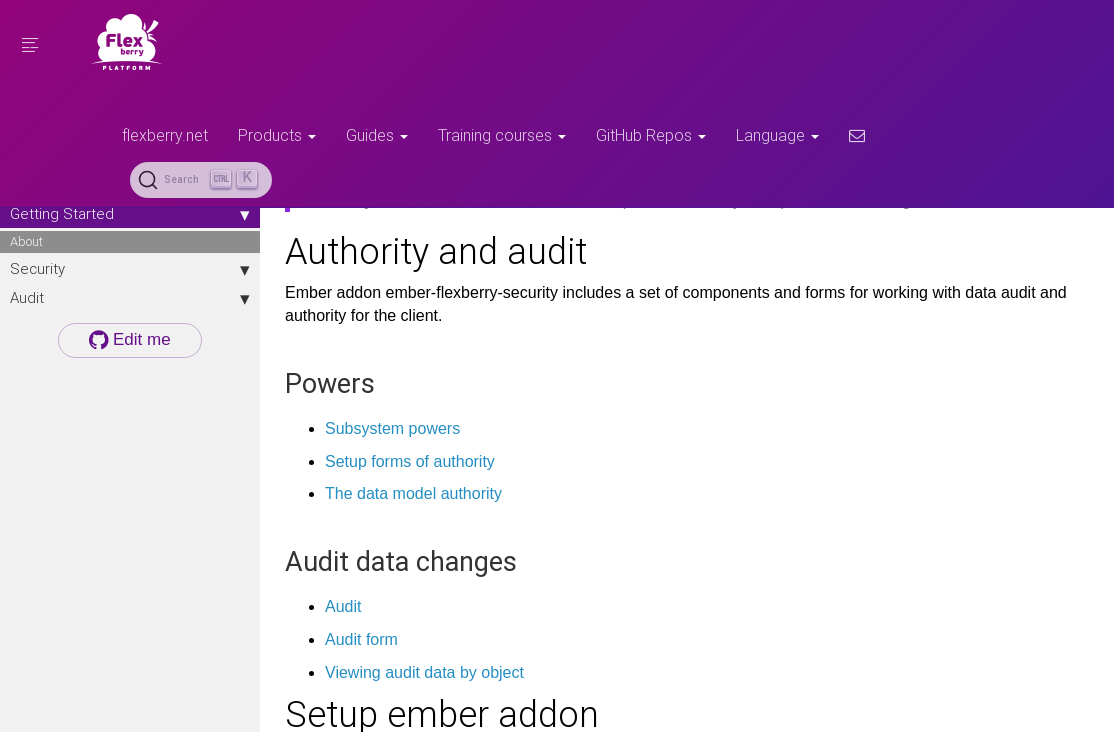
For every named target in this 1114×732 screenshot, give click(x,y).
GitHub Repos (651, 135)
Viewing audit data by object (424, 672)
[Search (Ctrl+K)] (201, 180)
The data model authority (413, 493)
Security (130, 269)
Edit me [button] (129, 339)
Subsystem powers (392, 428)
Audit (130, 298)
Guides (377, 135)
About (26, 241)
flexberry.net (165, 135)
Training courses (502, 135)
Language (777, 135)
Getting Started (130, 214)
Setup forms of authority (410, 461)
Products (277, 135)
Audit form (361, 639)
